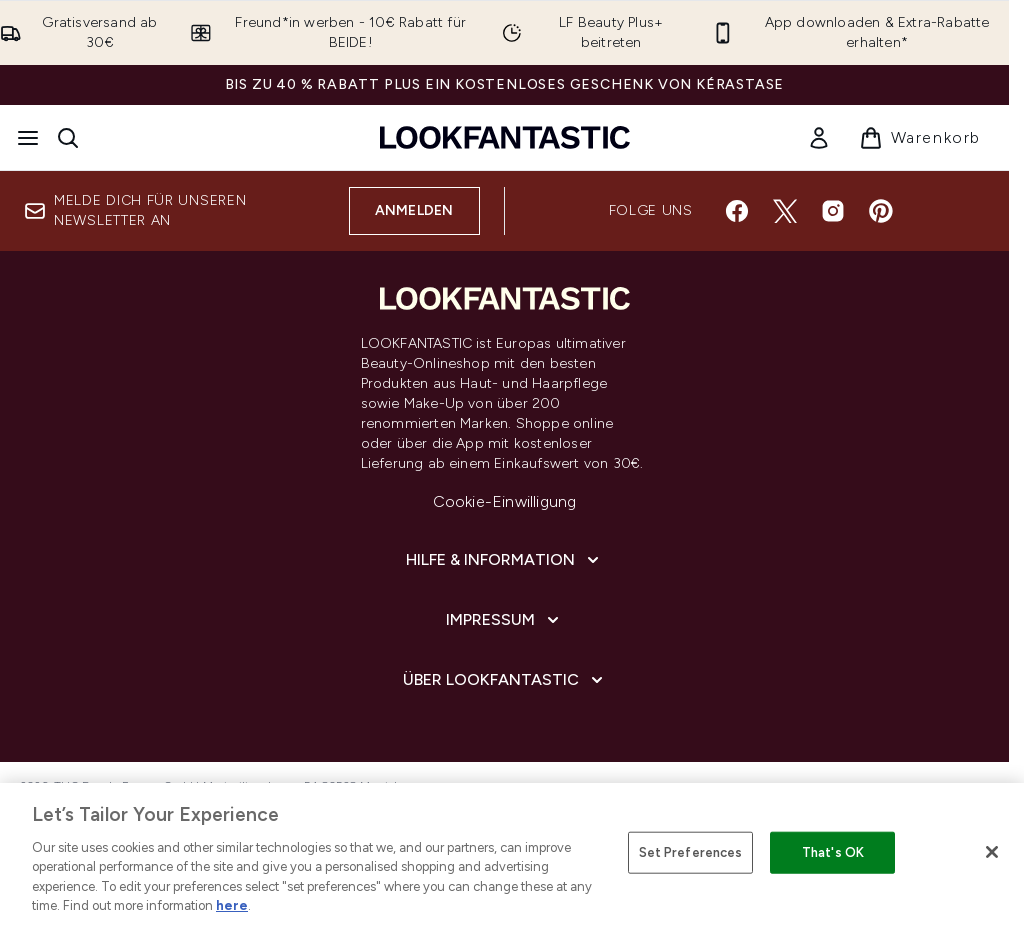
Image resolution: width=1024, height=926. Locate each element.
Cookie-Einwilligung (505, 501)
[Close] (992, 852)
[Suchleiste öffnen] (68, 138)
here (232, 905)
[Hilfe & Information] (504, 560)
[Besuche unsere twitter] (785, 211)
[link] (819, 138)
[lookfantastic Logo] (505, 137)
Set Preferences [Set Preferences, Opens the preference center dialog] (691, 852)
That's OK (833, 852)
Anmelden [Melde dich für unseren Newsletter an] (414, 210)
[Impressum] (504, 620)
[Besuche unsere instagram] (833, 211)
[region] (512, 854)
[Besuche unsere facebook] (737, 211)
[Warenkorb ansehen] (920, 138)
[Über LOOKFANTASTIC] (505, 680)
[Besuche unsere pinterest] (881, 211)
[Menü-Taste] (28, 138)
